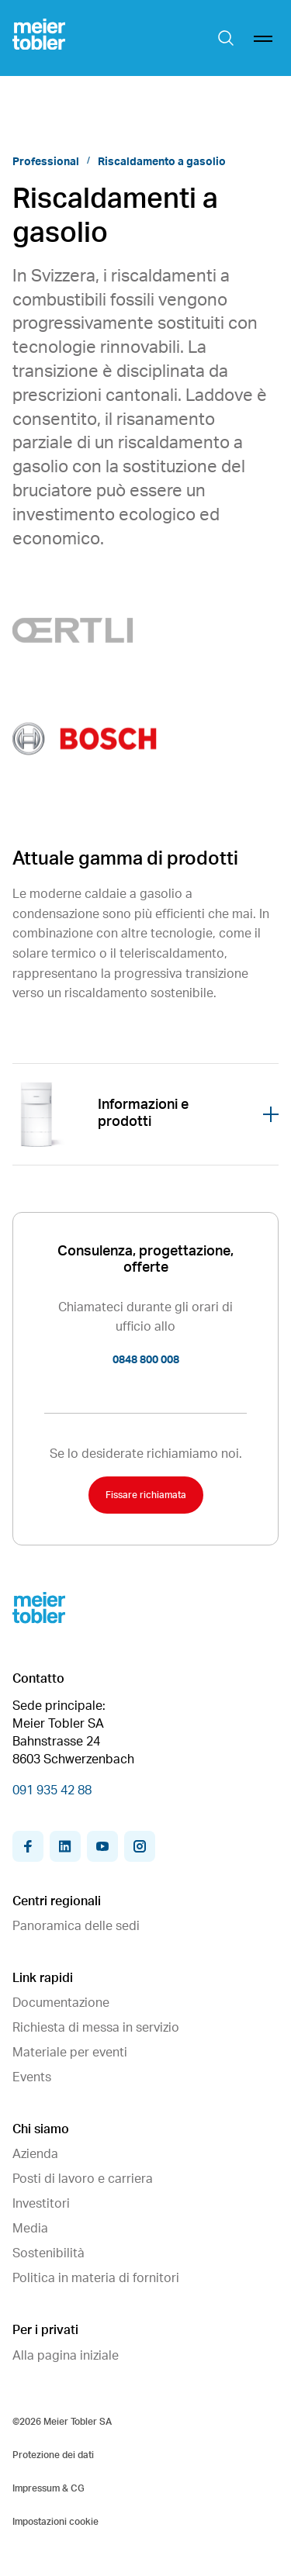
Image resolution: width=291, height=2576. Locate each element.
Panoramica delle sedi (76, 1926)
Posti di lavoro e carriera (82, 2179)
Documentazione (60, 2003)
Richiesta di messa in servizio (95, 2028)
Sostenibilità (48, 2253)
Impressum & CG (48, 2488)
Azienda (35, 2154)
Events (31, 2077)
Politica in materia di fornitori (95, 2278)
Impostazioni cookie (55, 2521)
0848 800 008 (146, 1360)
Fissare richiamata (146, 1495)
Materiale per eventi (69, 2052)
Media (30, 2228)
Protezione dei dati (53, 2455)
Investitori (41, 2204)
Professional (45, 162)
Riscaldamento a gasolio (162, 162)
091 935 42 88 (52, 1790)
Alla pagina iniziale (65, 2356)
